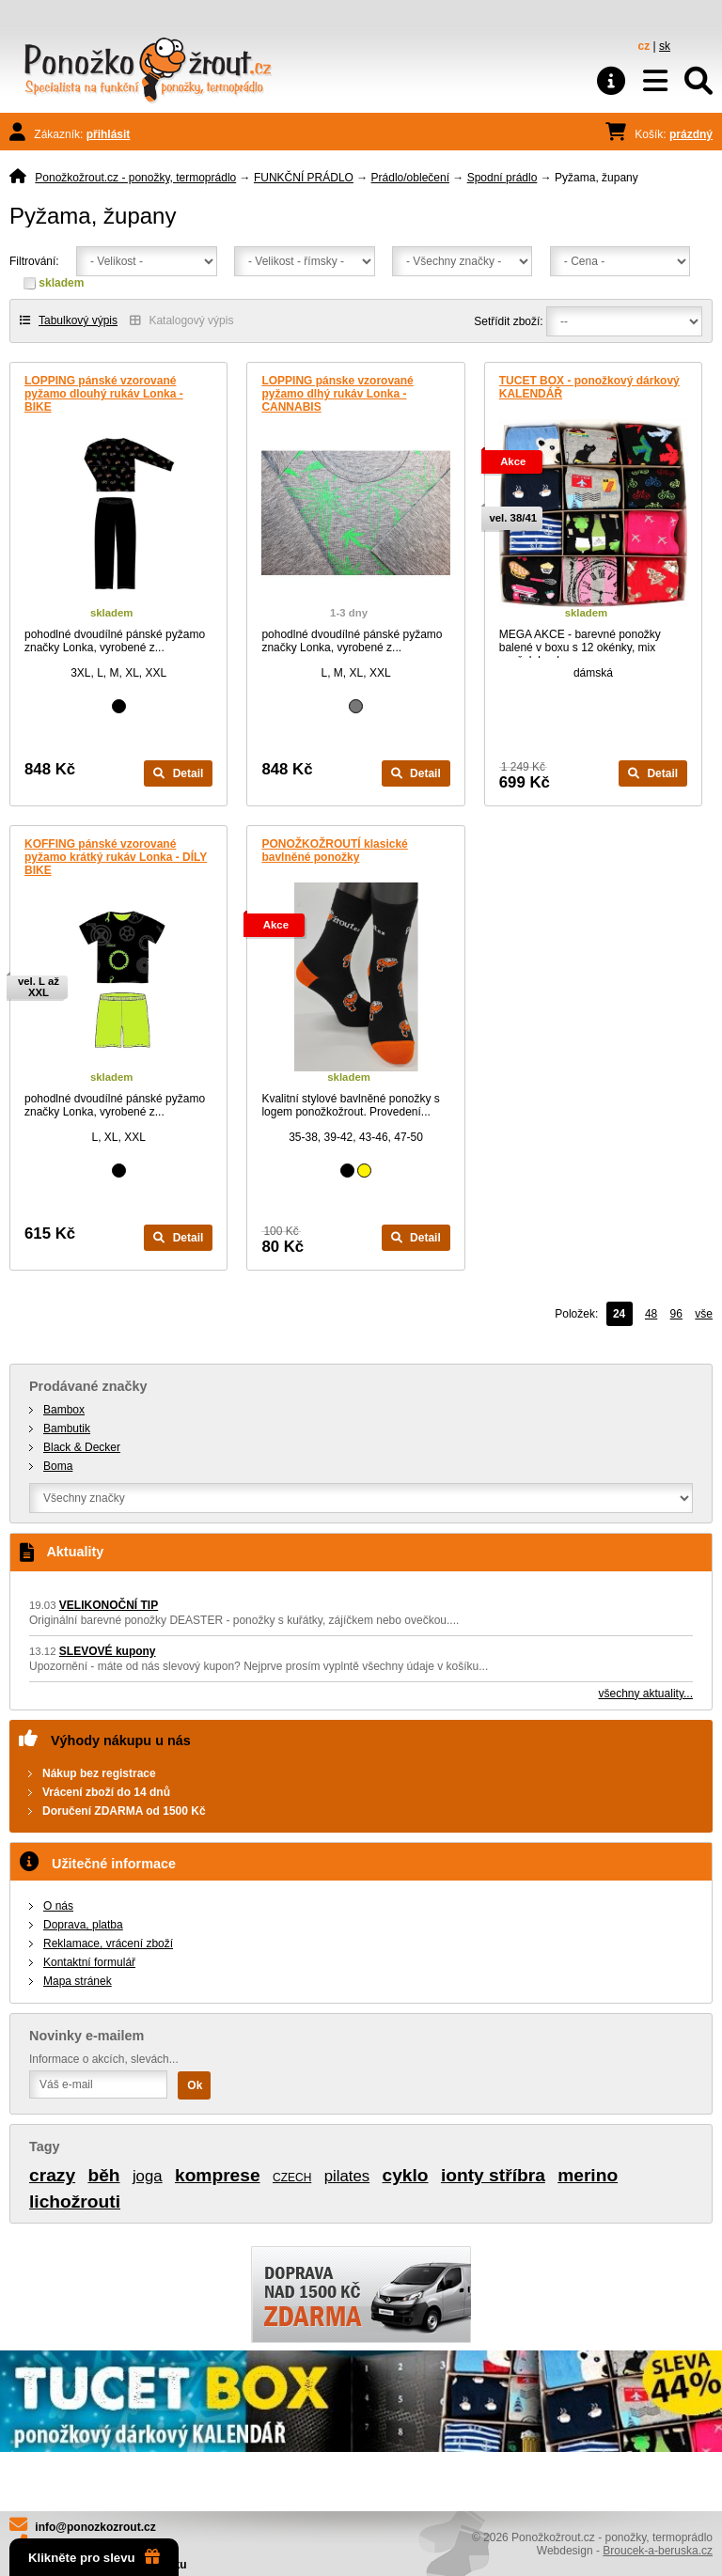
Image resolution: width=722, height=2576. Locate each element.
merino (587, 2175)
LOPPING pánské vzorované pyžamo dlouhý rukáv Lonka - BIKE (103, 394)
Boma (57, 1466)
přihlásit (108, 134)
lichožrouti (74, 2201)
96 (676, 1313)
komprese (217, 2175)
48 (651, 1313)
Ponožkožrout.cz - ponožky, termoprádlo (135, 177)
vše (704, 1313)
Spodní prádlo (502, 177)
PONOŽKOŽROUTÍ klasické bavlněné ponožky (334, 850)
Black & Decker (81, 1447)
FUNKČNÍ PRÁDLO (303, 177)
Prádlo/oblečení (410, 177)
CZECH (292, 2177)
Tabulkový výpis (69, 320)
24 (619, 1313)
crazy (52, 2175)
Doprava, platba (83, 1924)
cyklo (406, 2175)
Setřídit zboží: (508, 321)
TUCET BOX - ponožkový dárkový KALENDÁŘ (589, 387)
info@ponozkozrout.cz (95, 2527)
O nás (58, 1905)
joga (148, 2176)
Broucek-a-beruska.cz (658, 2550)
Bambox (64, 1409)
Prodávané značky (88, 1386)
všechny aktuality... (646, 1693)
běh (103, 2175)
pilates (347, 2176)
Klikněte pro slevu (94, 2557)
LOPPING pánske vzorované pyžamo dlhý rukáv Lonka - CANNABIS (337, 394)
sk (664, 46)
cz (644, 46)
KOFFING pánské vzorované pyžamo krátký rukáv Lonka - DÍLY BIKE (115, 857)
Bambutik (66, 1428)
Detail (178, 773)
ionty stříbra (493, 2175)
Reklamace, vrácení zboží (108, 1943)
